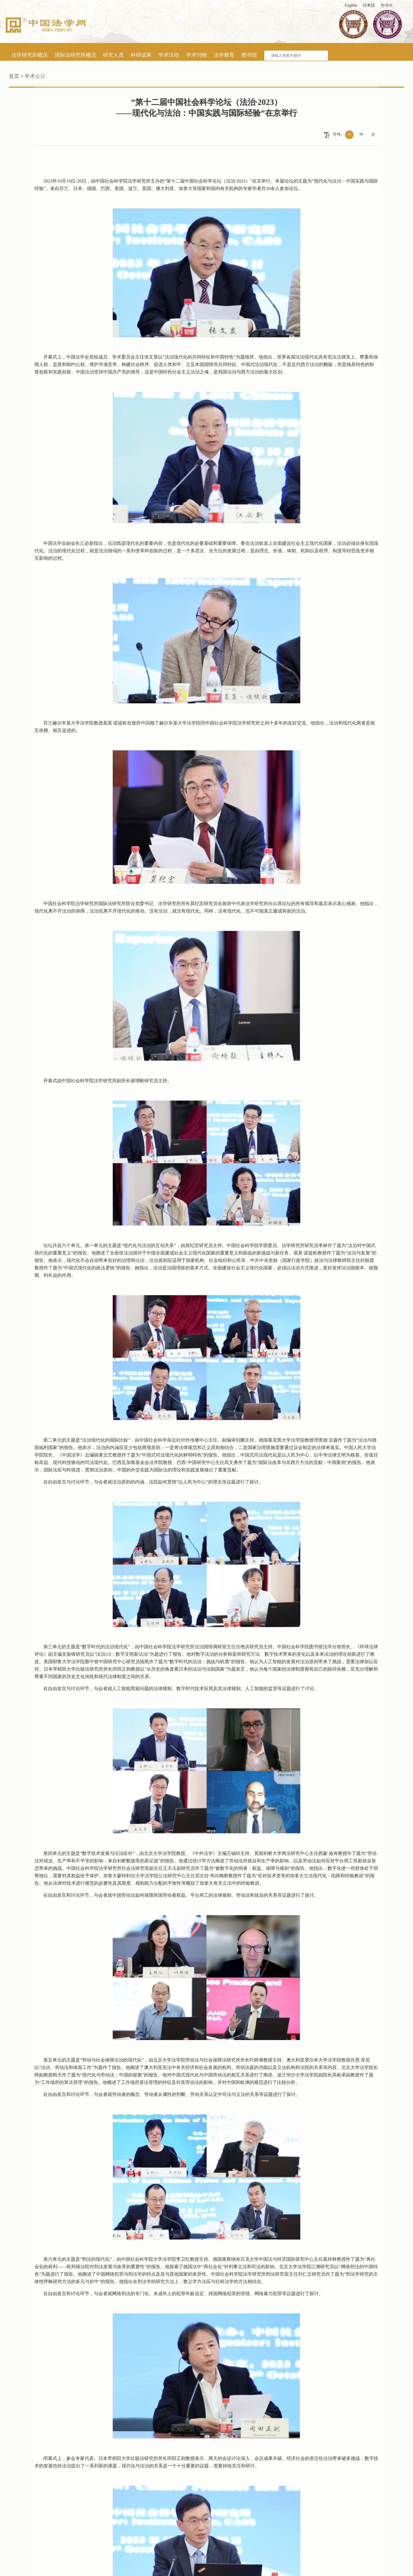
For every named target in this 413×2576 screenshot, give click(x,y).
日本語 (369, 5)
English (351, 5)
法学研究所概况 (29, 55)
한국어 (387, 5)
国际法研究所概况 (75, 55)
